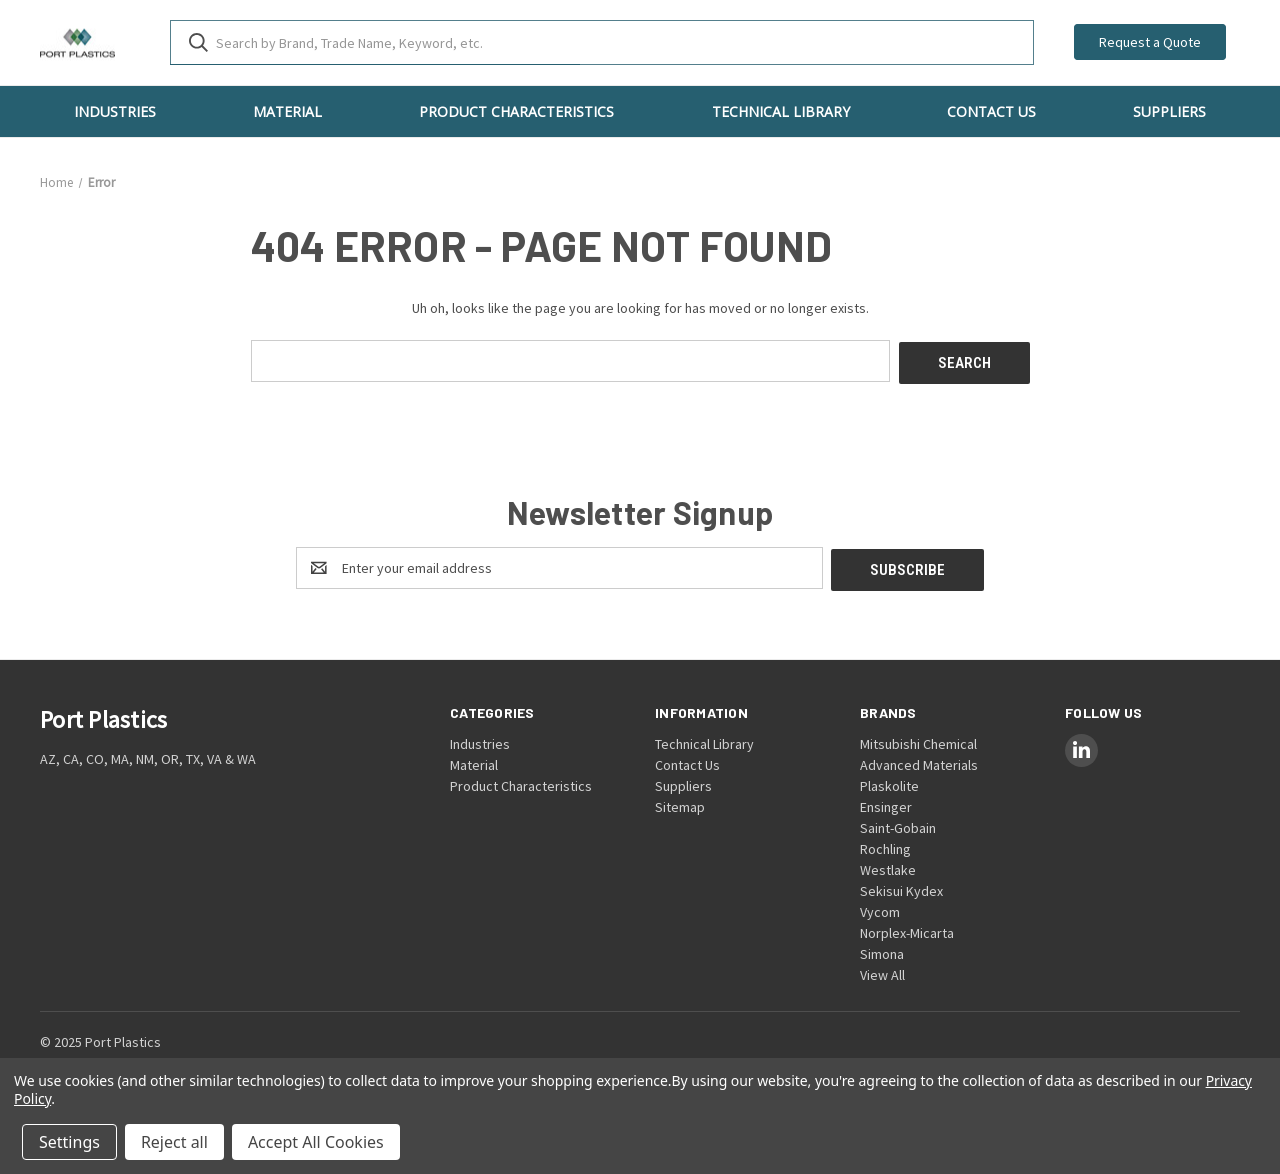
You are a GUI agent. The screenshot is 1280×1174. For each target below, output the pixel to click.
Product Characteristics (516, 111)
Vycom (880, 907)
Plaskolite (889, 781)
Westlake (888, 865)
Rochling (885, 844)
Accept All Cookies (316, 1142)
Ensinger (886, 802)
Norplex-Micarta (907, 928)
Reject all (174, 1142)
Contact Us (991, 111)
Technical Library (781, 111)
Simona (882, 949)
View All (882, 970)
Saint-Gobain (898, 823)
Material (287, 111)
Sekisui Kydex (901, 886)
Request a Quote (1150, 42)
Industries (115, 111)
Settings (69, 1142)
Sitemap (680, 802)
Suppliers (1169, 111)
